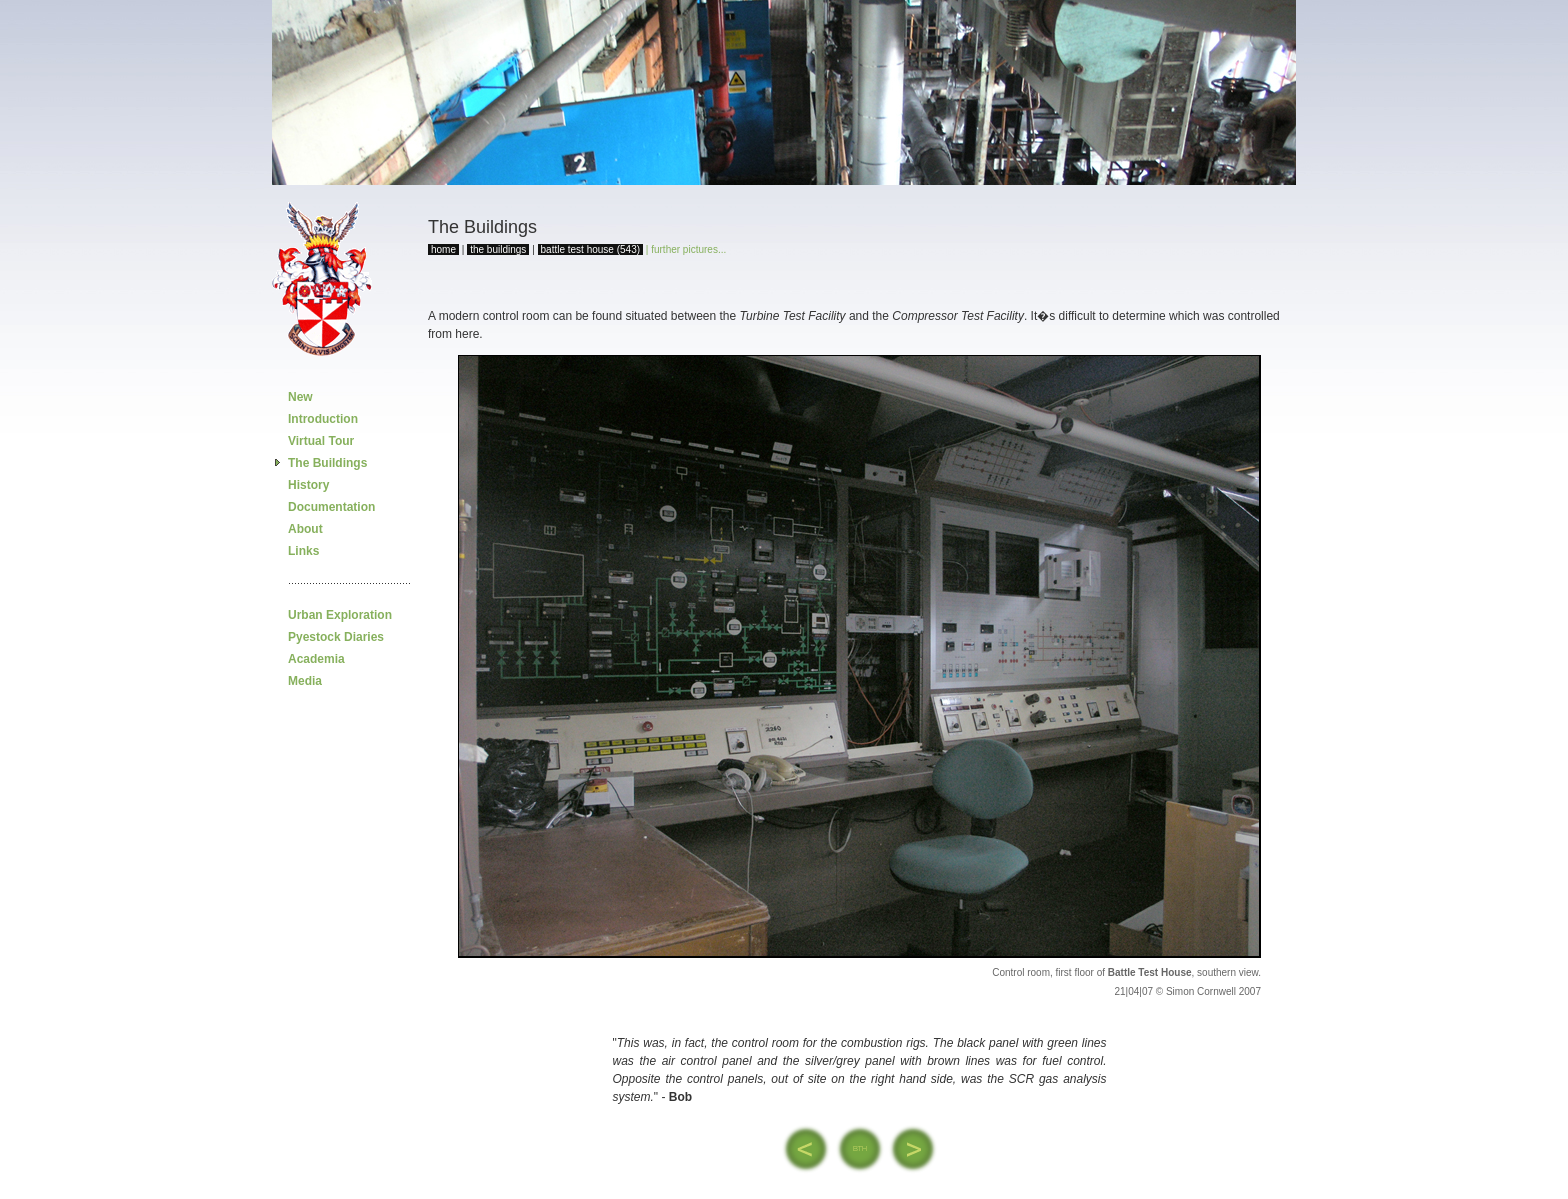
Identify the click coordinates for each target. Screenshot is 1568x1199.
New (300, 397)
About (305, 529)
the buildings (498, 249)
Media (305, 681)
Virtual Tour (321, 441)
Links (303, 551)
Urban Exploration (340, 615)
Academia (316, 659)
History (308, 485)
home (443, 249)
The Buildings (327, 463)
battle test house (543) (591, 249)
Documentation (331, 507)
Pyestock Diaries (336, 637)
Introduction (323, 419)
